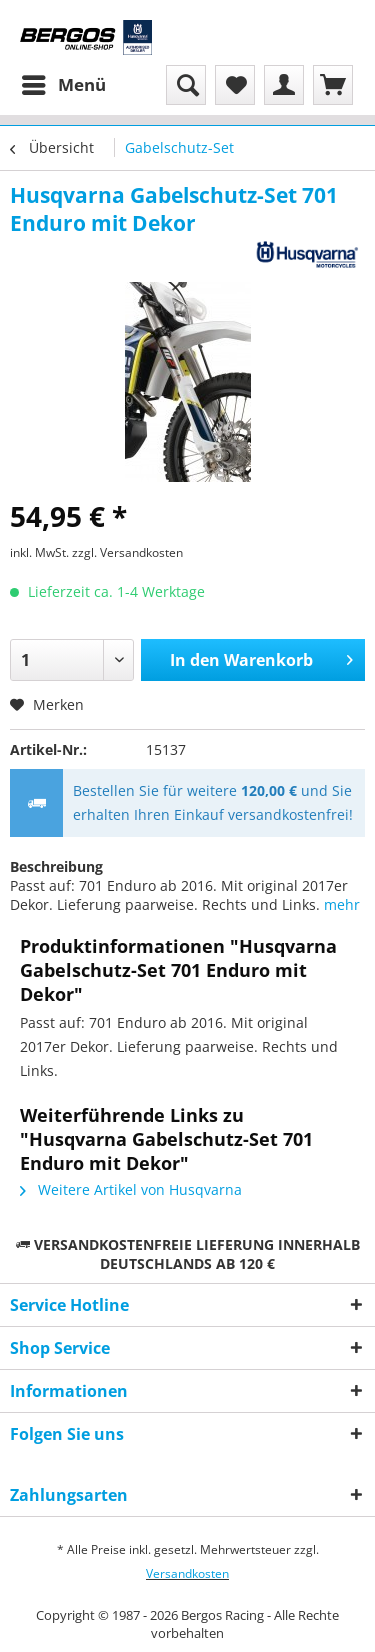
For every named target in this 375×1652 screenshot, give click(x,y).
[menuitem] (63, 85)
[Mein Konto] (284, 85)
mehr (342, 904)
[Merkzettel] (235, 85)
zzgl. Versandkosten (127, 552)
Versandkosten (187, 1573)
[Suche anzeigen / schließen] (186, 85)
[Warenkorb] (333, 85)
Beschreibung (56, 866)
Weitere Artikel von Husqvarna (131, 1189)
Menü (64, 82)
